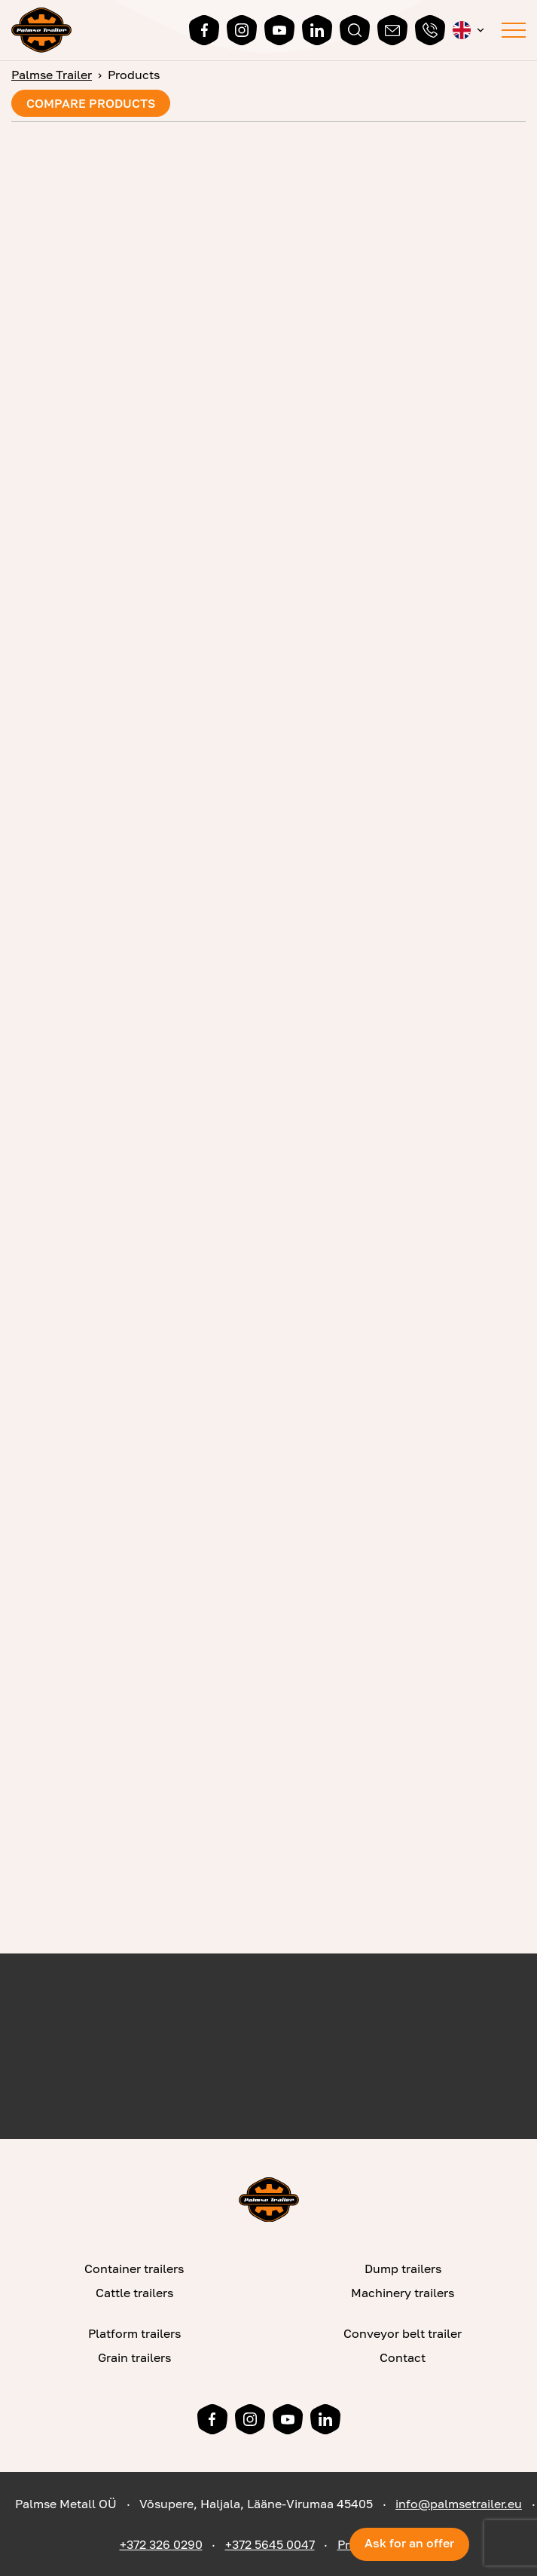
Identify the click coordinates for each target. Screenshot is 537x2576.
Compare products (90, 103)
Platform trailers (134, 2333)
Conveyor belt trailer (402, 2333)
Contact (403, 2357)
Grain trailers (134, 2357)
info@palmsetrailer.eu (458, 2503)
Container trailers (134, 2268)
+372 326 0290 (161, 2544)
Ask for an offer (409, 2542)
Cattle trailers (134, 2292)
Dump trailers (403, 2268)
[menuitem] (470, 30)
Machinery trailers (402, 2292)
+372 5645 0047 (270, 2544)
